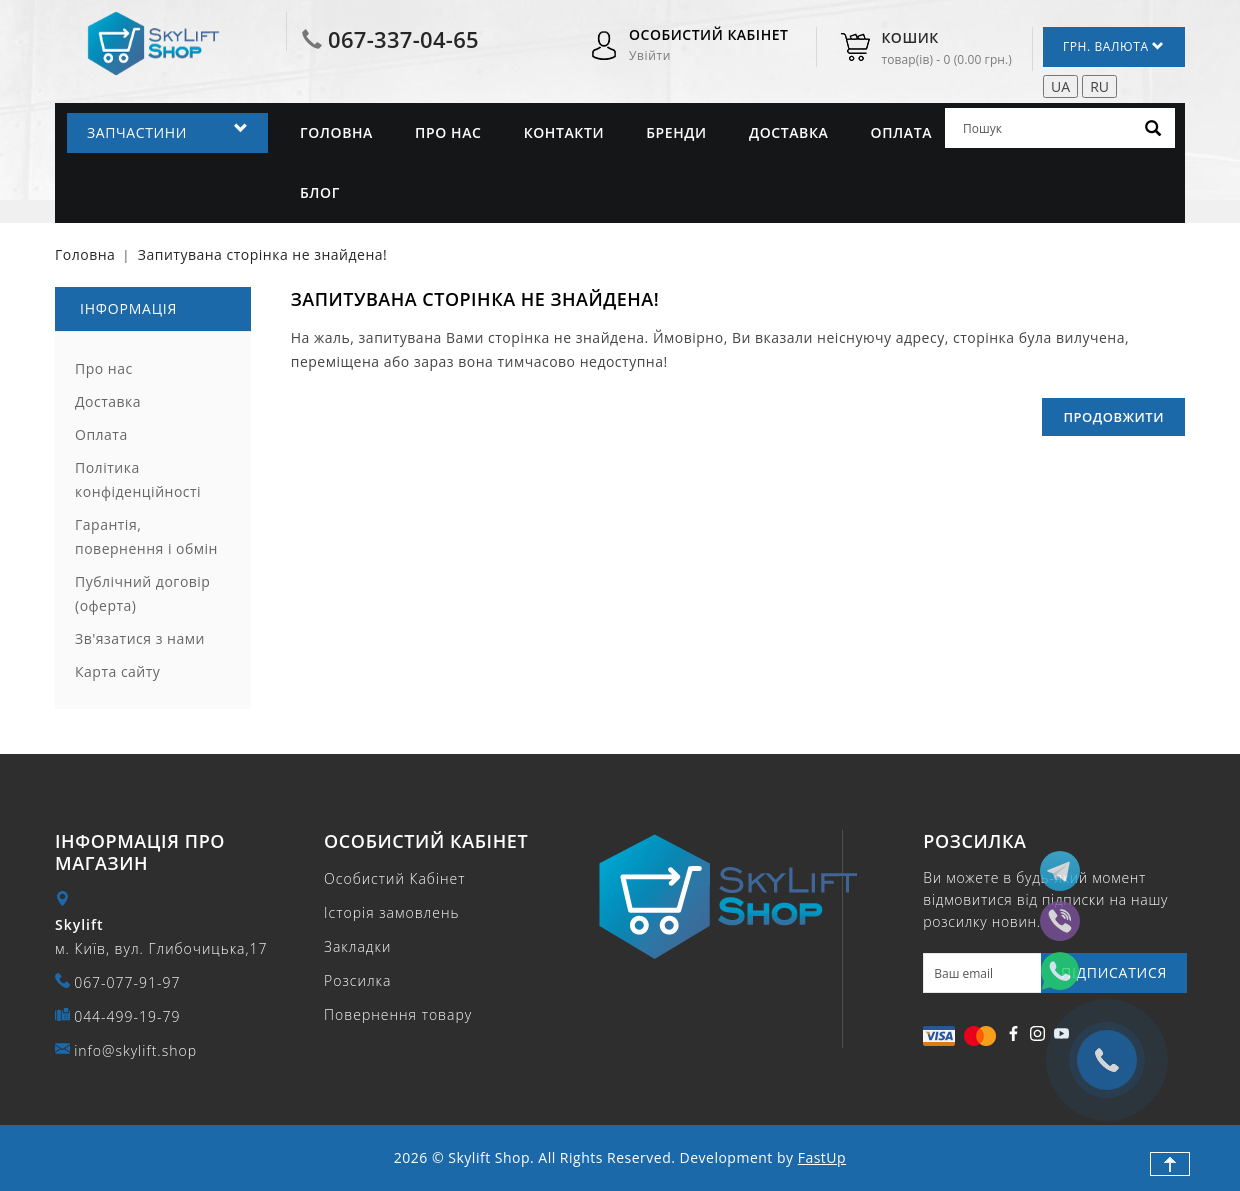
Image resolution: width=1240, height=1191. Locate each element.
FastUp (822, 1157)
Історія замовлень (391, 912)
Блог (320, 192)
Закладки (357, 946)
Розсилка (357, 980)
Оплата (902, 132)
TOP (1170, 1164)
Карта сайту (117, 671)
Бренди (676, 132)
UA (1060, 86)
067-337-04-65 (403, 39)
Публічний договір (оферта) (142, 593)
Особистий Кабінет (394, 878)
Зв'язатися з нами (140, 638)
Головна (336, 132)
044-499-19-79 (127, 1016)
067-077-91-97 (127, 982)
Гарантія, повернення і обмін (146, 536)
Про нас (448, 132)
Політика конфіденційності (138, 479)
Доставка (788, 132)
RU (1099, 86)
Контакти (564, 132)
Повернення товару (398, 1014)
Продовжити (1113, 417)
